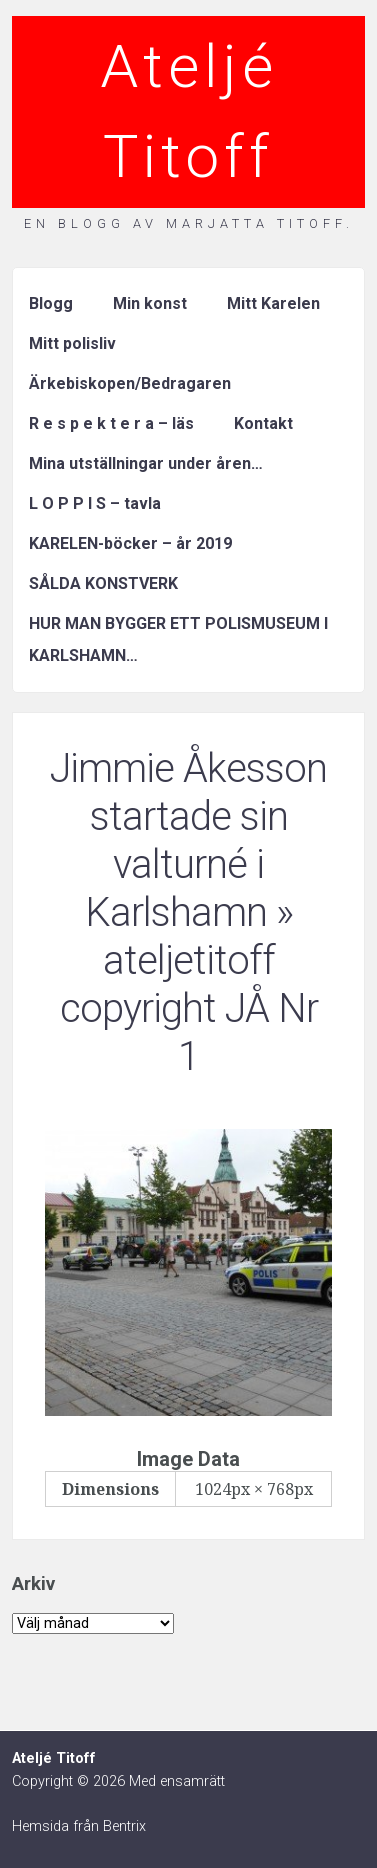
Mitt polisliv (72, 343)
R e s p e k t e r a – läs (111, 423)
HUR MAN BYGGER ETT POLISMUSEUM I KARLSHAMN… (178, 639)
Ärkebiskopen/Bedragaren (130, 383)
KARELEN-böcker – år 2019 (130, 543)
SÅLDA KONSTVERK (103, 583)
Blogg (51, 303)
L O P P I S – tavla (95, 503)
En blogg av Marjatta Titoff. (189, 223)
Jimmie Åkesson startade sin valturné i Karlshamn (188, 840)
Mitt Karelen (273, 303)
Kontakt (263, 423)
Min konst (150, 303)
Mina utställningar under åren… (146, 463)
